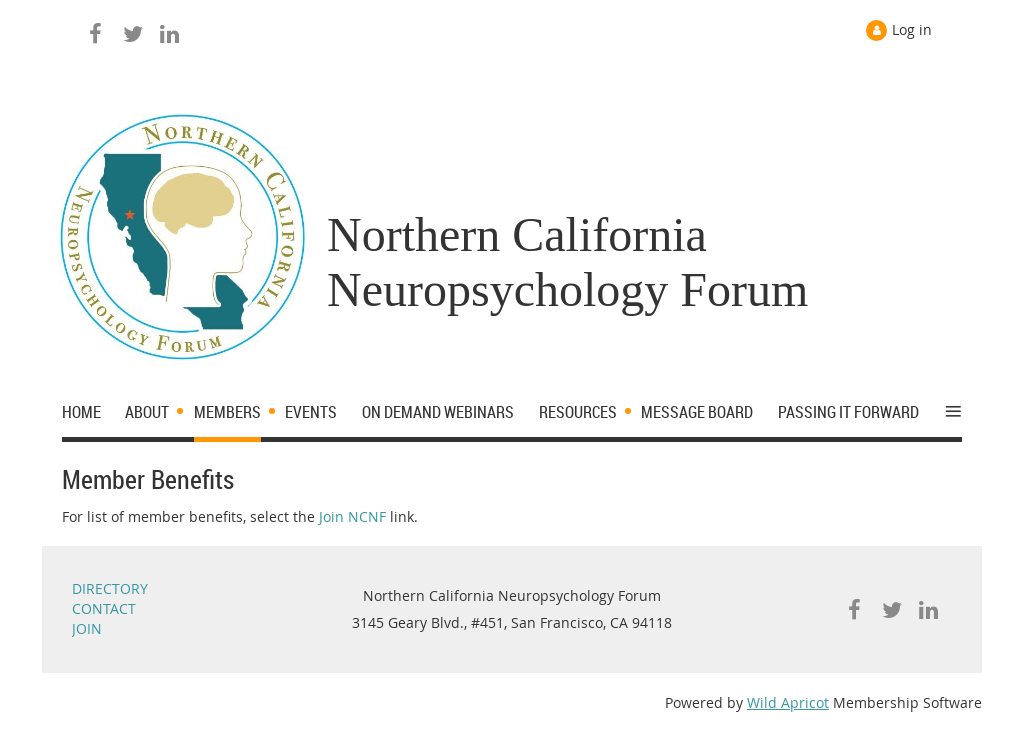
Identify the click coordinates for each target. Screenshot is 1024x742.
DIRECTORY (110, 588)
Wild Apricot (788, 702)
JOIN (87, 628)
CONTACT (104, 608)
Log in (912, 29)
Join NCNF (352, 516)
